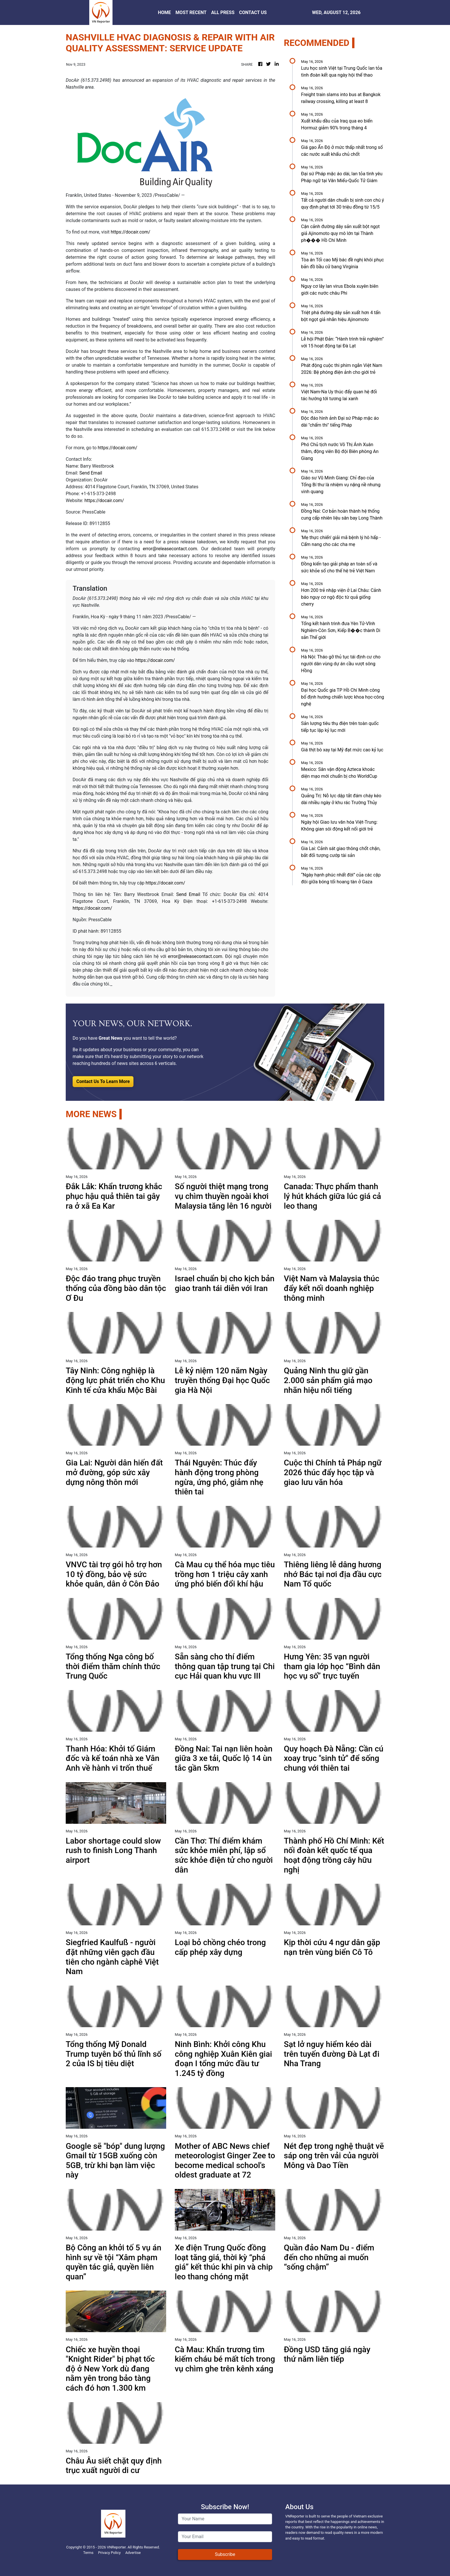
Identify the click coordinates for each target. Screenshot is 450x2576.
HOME (164, 12)
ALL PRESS (222, 12)
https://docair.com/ (130, 232)
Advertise (133, 2552)
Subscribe (225, 2554)
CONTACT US (253, 12)
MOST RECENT (191, 12)
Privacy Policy (109, 2552)
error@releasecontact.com (170, 548)
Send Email (90, 473)
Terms (88, 2552)
